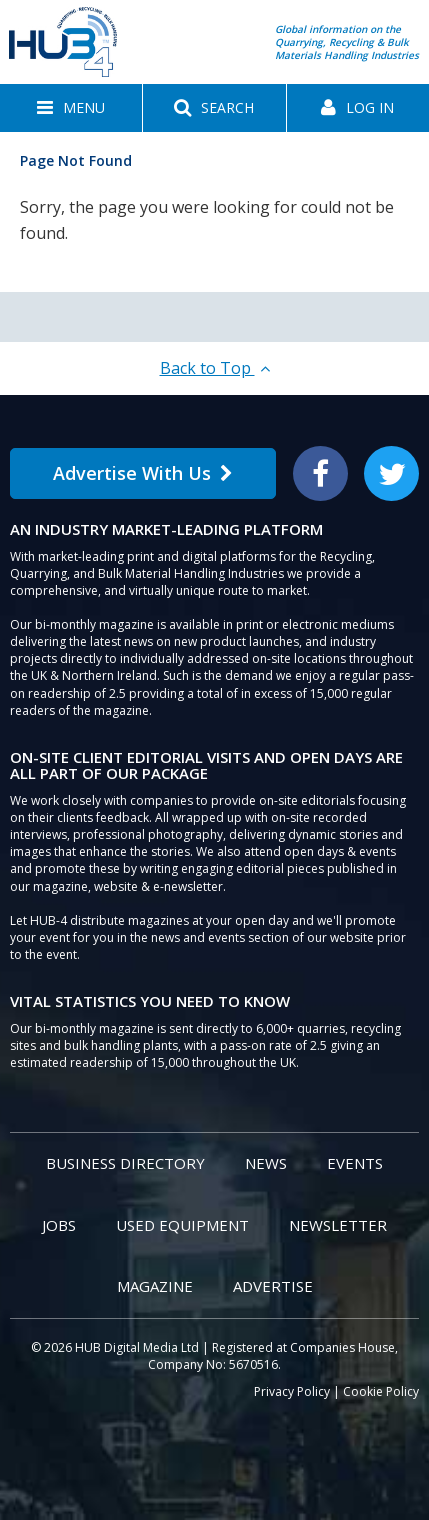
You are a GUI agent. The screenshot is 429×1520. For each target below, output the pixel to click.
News (266, 1163)
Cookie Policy (381, 1391)
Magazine (155, 1286)
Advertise (273, 1286)
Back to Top (215, 368)
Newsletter (338, 1225)
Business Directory (125, 1163)
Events (355, 1163)
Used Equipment (182, 1225)
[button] (71, 108)
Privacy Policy (292, 1391)
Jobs (59, 1225)
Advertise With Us (143, 473)
